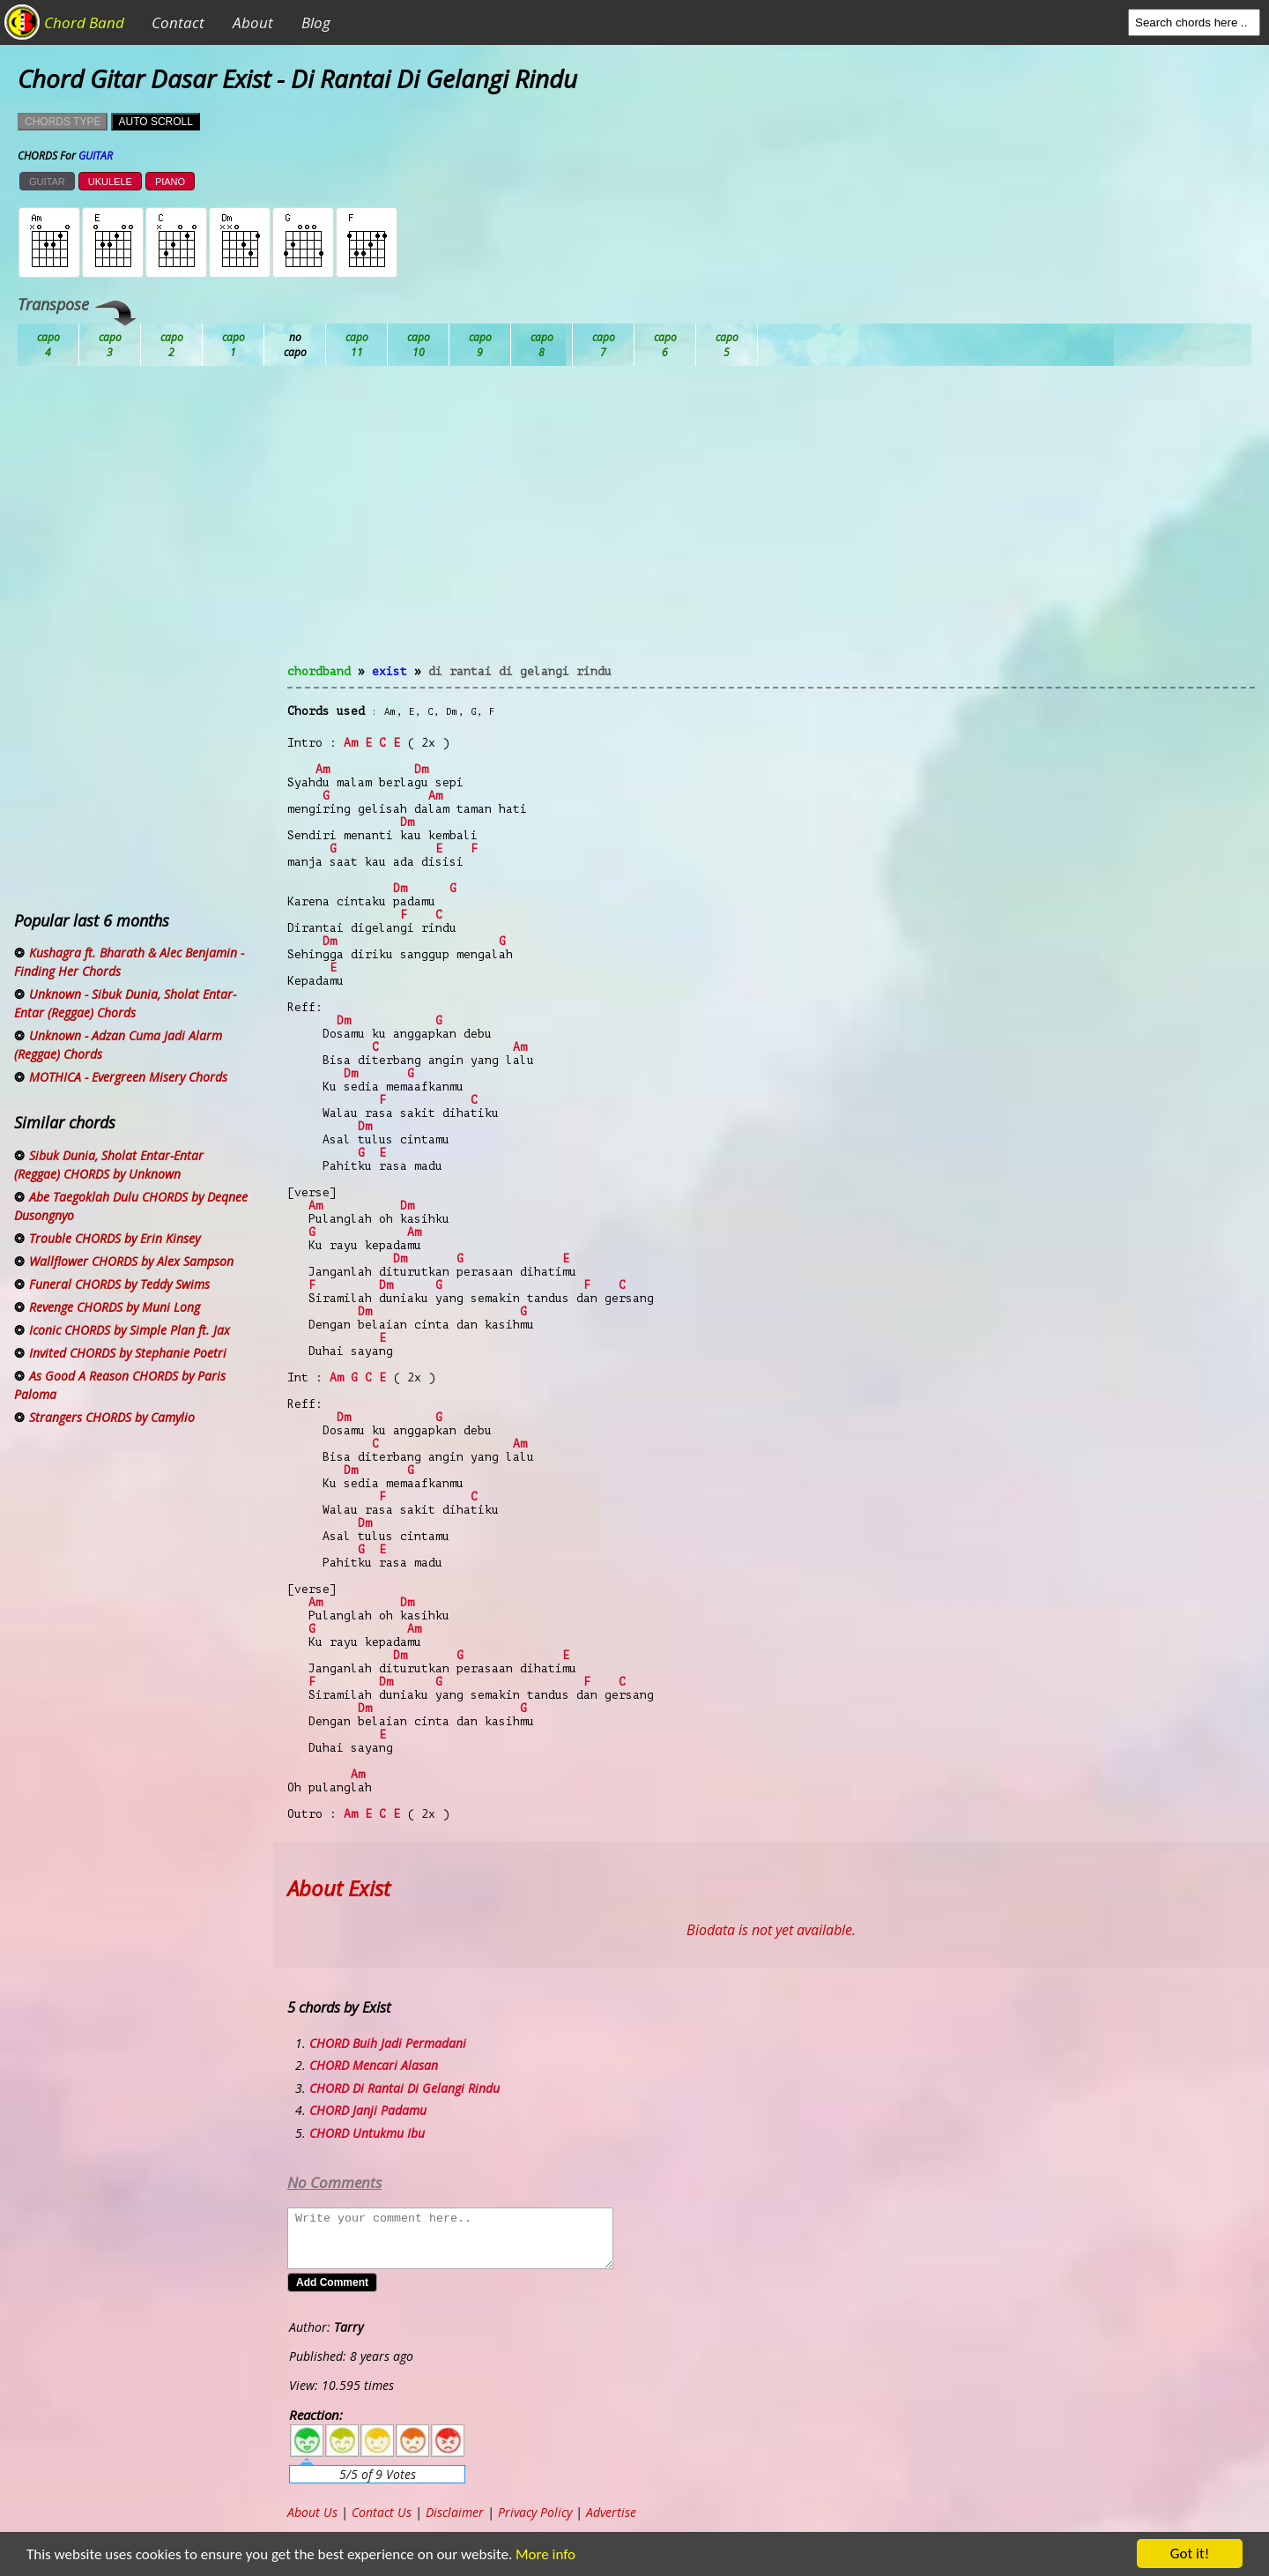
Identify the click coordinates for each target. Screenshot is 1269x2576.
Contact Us (382, 2512)
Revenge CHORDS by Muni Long (114, 1307)
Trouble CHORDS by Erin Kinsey (114, 1238)
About (253, 22)
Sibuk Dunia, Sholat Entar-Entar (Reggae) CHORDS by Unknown (109, 1164)
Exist (389, 671)
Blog (315, 22)
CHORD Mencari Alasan (373, 2065)
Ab (48, 345)
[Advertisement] (771, 525)
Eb (480, 345)
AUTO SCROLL (155, 121)
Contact (178, 22)
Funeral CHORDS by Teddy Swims (119, 1284)
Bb (172, 345)
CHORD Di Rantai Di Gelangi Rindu (404, 2088)
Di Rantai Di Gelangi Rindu (520, 671)
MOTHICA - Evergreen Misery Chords (128, 1076)
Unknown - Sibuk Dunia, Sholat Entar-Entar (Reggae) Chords (125, 1003)
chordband (319, 671)
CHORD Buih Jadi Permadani (387, 2043)
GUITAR (47, 181)
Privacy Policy (535, 2512)
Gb (665, 345)
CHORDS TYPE (62, 121)
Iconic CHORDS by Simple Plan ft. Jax (129, 1330)
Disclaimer (455, 2512)
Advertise (611, 2512)
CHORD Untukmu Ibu (367, 2133)
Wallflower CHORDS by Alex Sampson (131, 1261)
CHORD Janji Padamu (368, 2110)
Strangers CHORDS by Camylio (112, 1417)
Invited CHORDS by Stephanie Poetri (127, 1352)
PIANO (170, 181)
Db (357, 345)
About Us (312, 2512)
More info (542, 2554)
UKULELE (110, 181)
